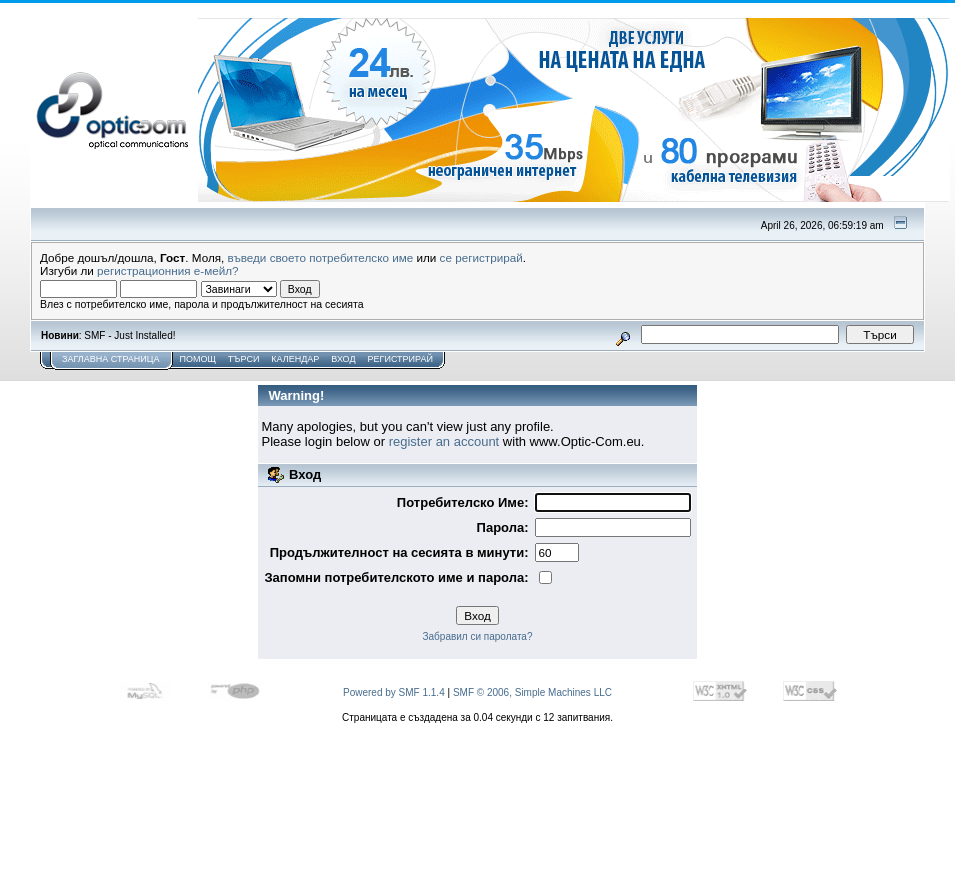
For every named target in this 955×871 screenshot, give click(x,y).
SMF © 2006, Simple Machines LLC (532, 692)
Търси (244, 359)
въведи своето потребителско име (321, 257)
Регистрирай (400, 359)
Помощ (197, 359)
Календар (295, 359)
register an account (444, 441)
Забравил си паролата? (478, 636)
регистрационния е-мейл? (168, 270)
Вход (343, 359)
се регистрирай (481, 257)
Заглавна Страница (110, 359)
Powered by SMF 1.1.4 (394, 692)
